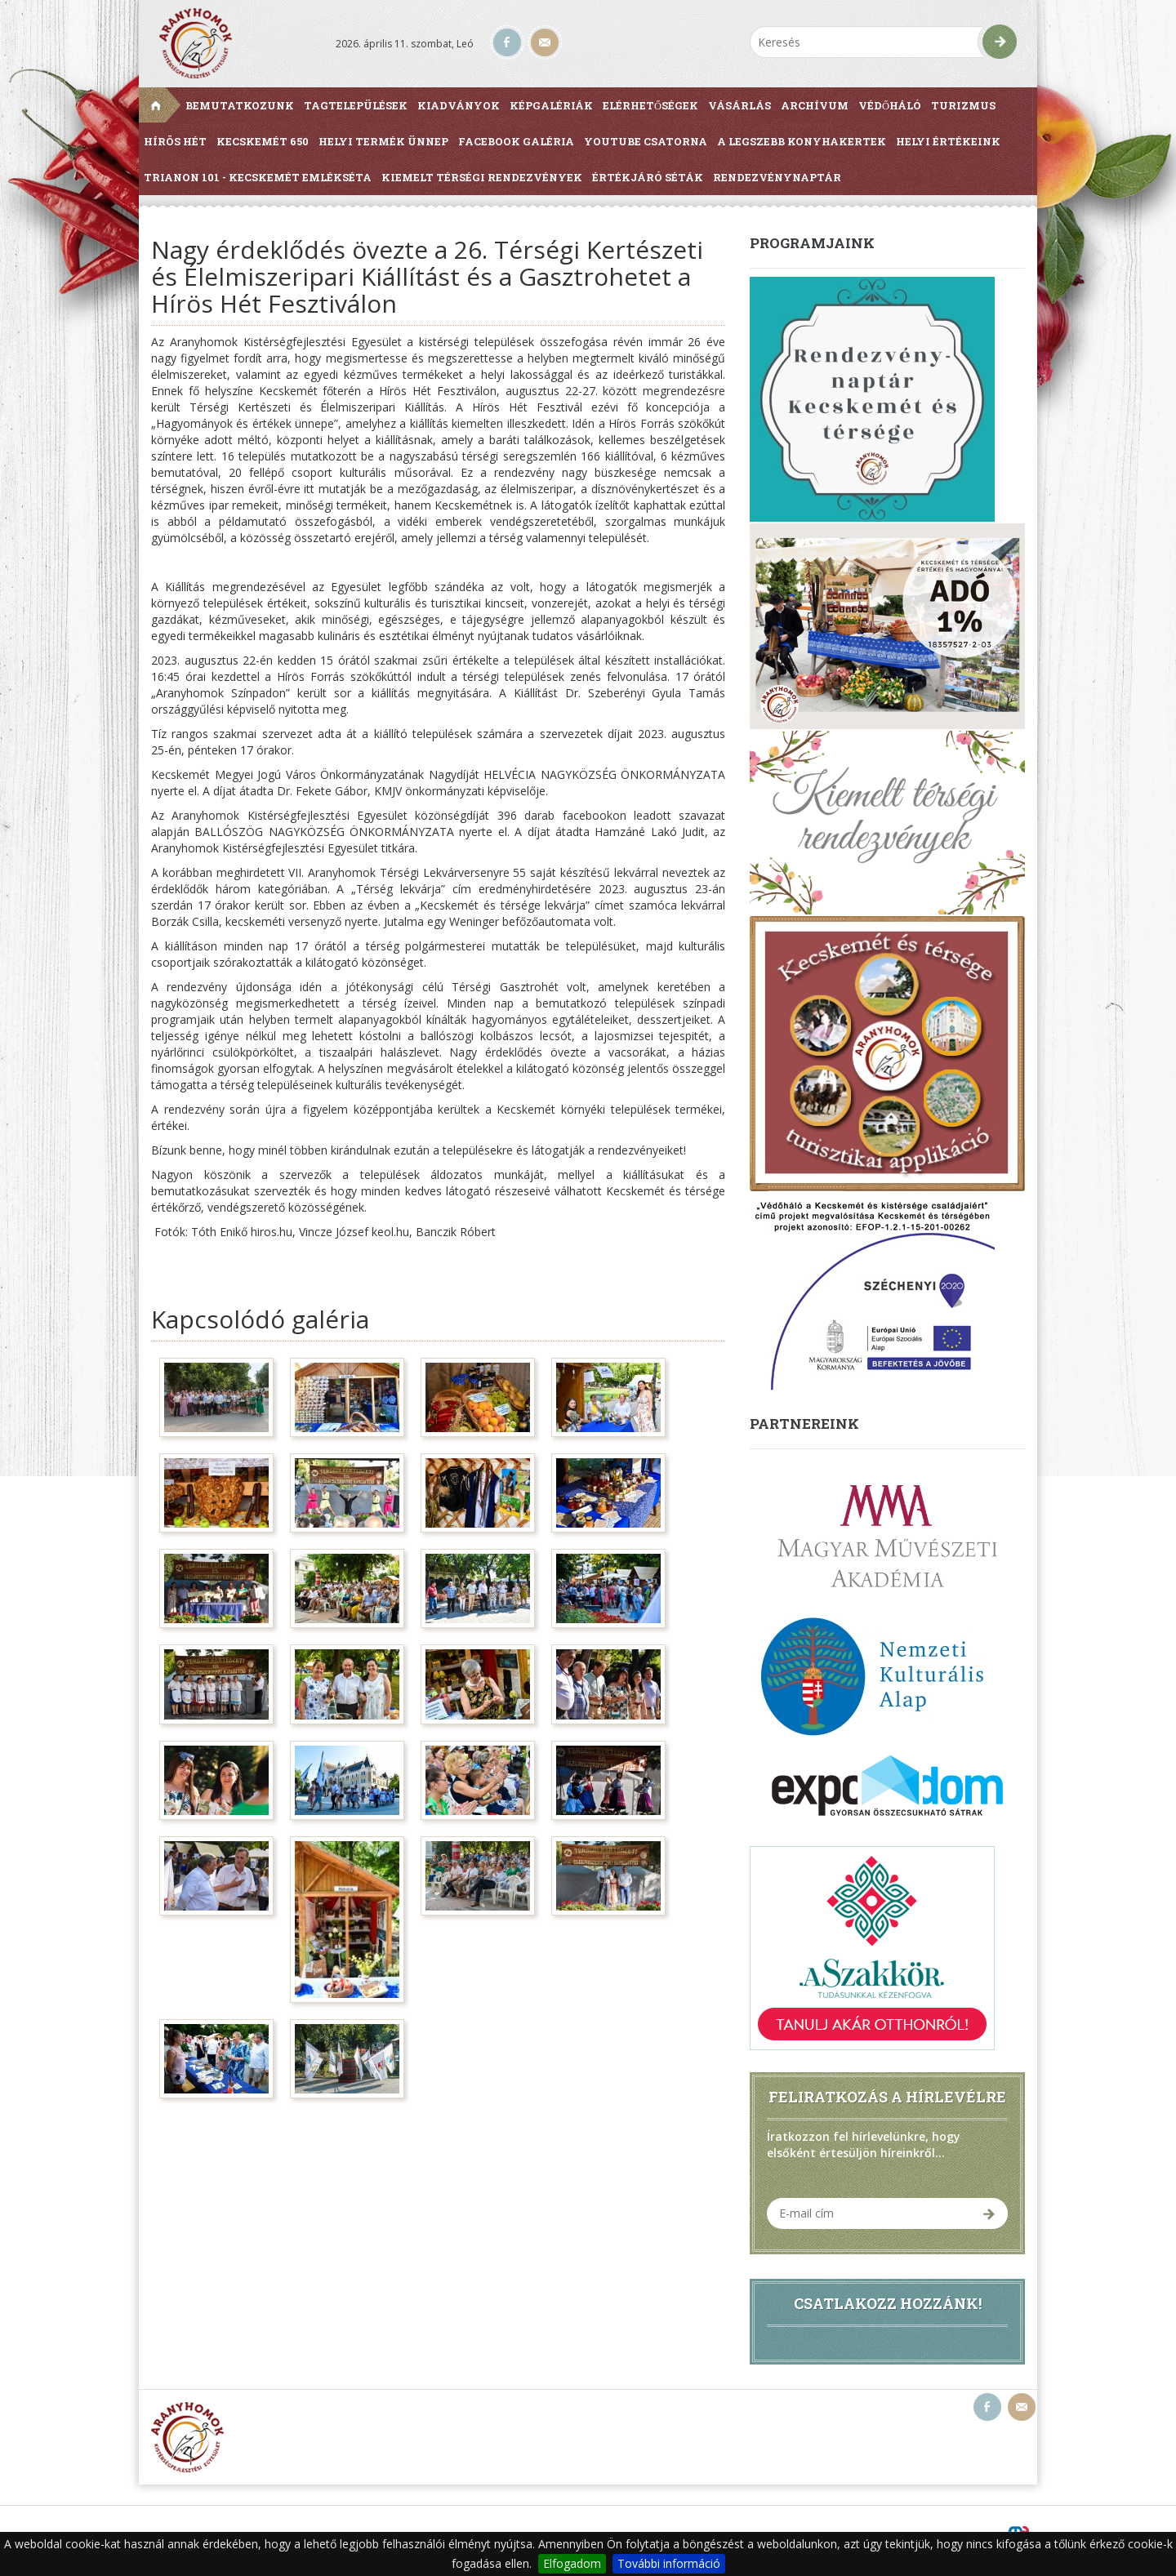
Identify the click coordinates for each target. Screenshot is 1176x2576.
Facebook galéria (516, 141)
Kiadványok (458, 105)
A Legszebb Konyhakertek (801, 141)
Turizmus (963, 105)
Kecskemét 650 (262, 141)
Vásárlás (739, 105)
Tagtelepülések (356, 105)
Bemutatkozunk (239, 105)
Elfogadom (572, 2563)
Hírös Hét (175, 141)
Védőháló (889, 105)
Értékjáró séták (647, 177)
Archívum (815, 105)
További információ (668, 2563)
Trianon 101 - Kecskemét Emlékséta (258, 177)
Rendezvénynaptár (777, 177)
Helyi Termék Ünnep (383, 141)
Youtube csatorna (645, 141)
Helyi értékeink (948, 141)
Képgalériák (551, 105)
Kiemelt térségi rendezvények (481, 177)
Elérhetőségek (650, 105)
